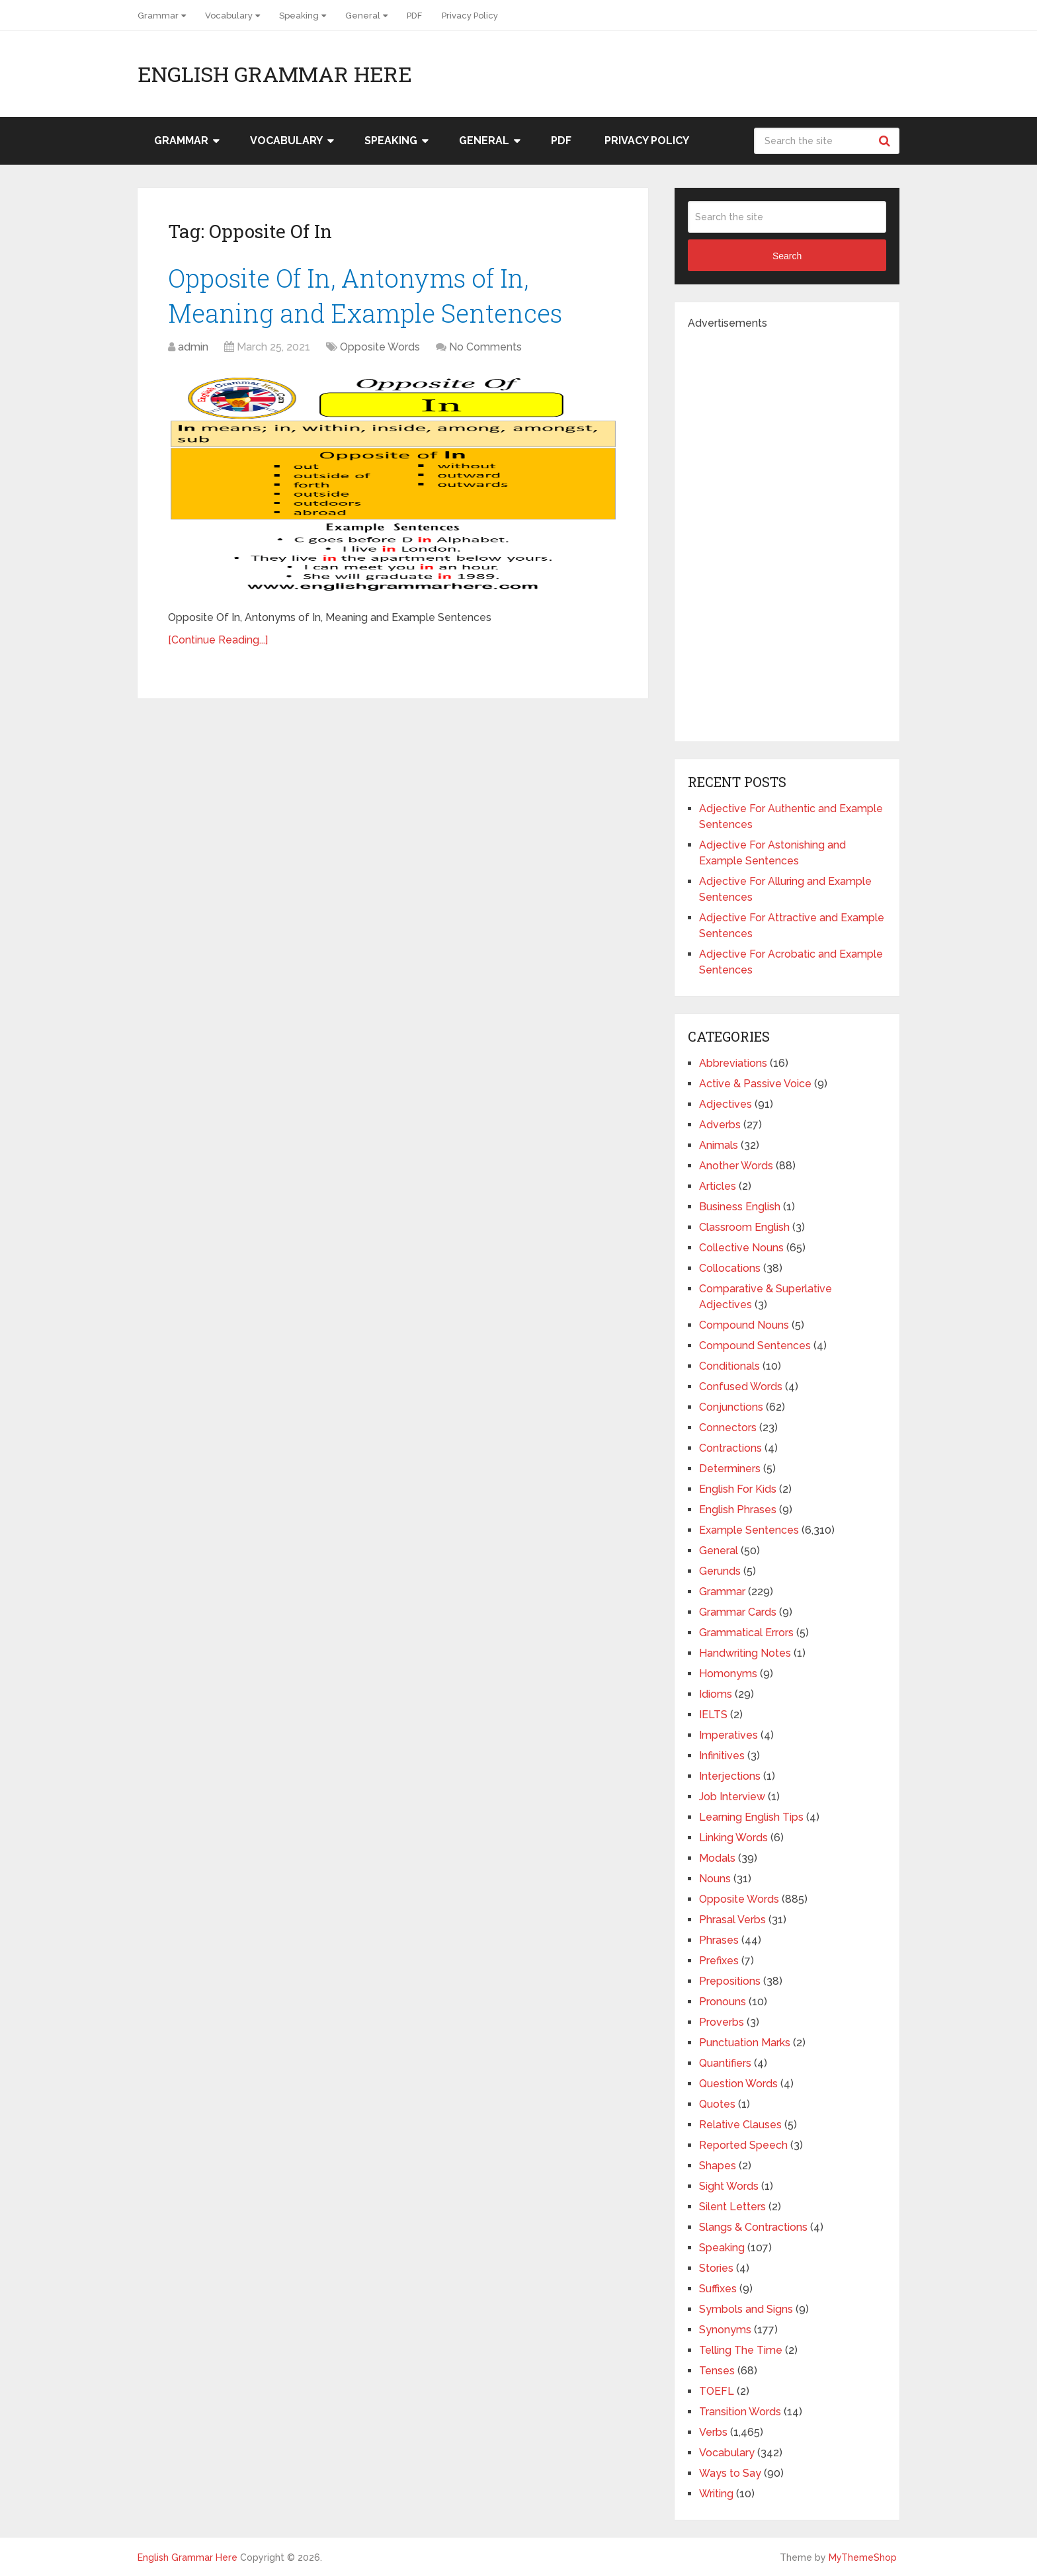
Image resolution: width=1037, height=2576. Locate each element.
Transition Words (740, 2411)
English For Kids (737, 1489)
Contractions (730, 1448)
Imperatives (728, 1735)
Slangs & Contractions (753, 2227)
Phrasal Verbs (732, 1919)
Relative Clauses (740, 2124)
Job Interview (732, 1796)
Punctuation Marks (744, 2042)
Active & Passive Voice (755, 1083)
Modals (717, 1858)
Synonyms (725, 2329)
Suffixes (718, 2288)
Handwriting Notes (745, 1653)
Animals (718, 1145)
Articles (717, 1186)
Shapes (717, 2165)
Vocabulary (229, 16)
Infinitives (722, 1755)
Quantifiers (725, 2063)
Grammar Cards (737, 1612)
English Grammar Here (275, 74)
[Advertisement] (787, 529)
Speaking (299, 16)
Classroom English (744, 1227)
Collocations (730, 1268)
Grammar (158, 16)
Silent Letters (732, 2206)
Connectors (728, 1427)
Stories (716, 2268)
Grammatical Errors (746, 1632)
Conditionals (729, 1366)
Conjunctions (731, 1407)
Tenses (717, 2370)
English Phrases (737, 1509)
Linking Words (733, 1837)
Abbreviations (733, 1063)
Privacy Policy (470, 16)
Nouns (715, 1878)
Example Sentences (749, 1530)
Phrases (719, 1940)
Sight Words (729, 2186)
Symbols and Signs (746, 2309)
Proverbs (721, 2022)
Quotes (717, 2104)
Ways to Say (730, 2473)
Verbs (713, 2432)
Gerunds (720, 1571)
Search (886, 141)
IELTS (713, 1714)
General (362, 16)
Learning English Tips (751, 1817)
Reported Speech (743, 2145)
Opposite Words (380, 347)
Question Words (738, 2083)
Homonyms (728, 1673)
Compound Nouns (744, 1325)
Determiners (730, 1468)
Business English (739, 1206)
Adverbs (720, 1124)
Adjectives (725, 1104)
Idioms (715, 1694)
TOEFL (716, 2391)
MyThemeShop (863, 2557)
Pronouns (722, 2001)
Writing (716, 2493)
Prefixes (719, 1960)
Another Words (736, 1165)
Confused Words (740, 1386)
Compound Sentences (755, 1345)
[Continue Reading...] (218, 640)
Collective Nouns (741, 1247)
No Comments (485, 347)
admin (193, 347)
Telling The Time (740, 2350)
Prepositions (730, 1981)
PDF (414, 16)
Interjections (730, 1776)
